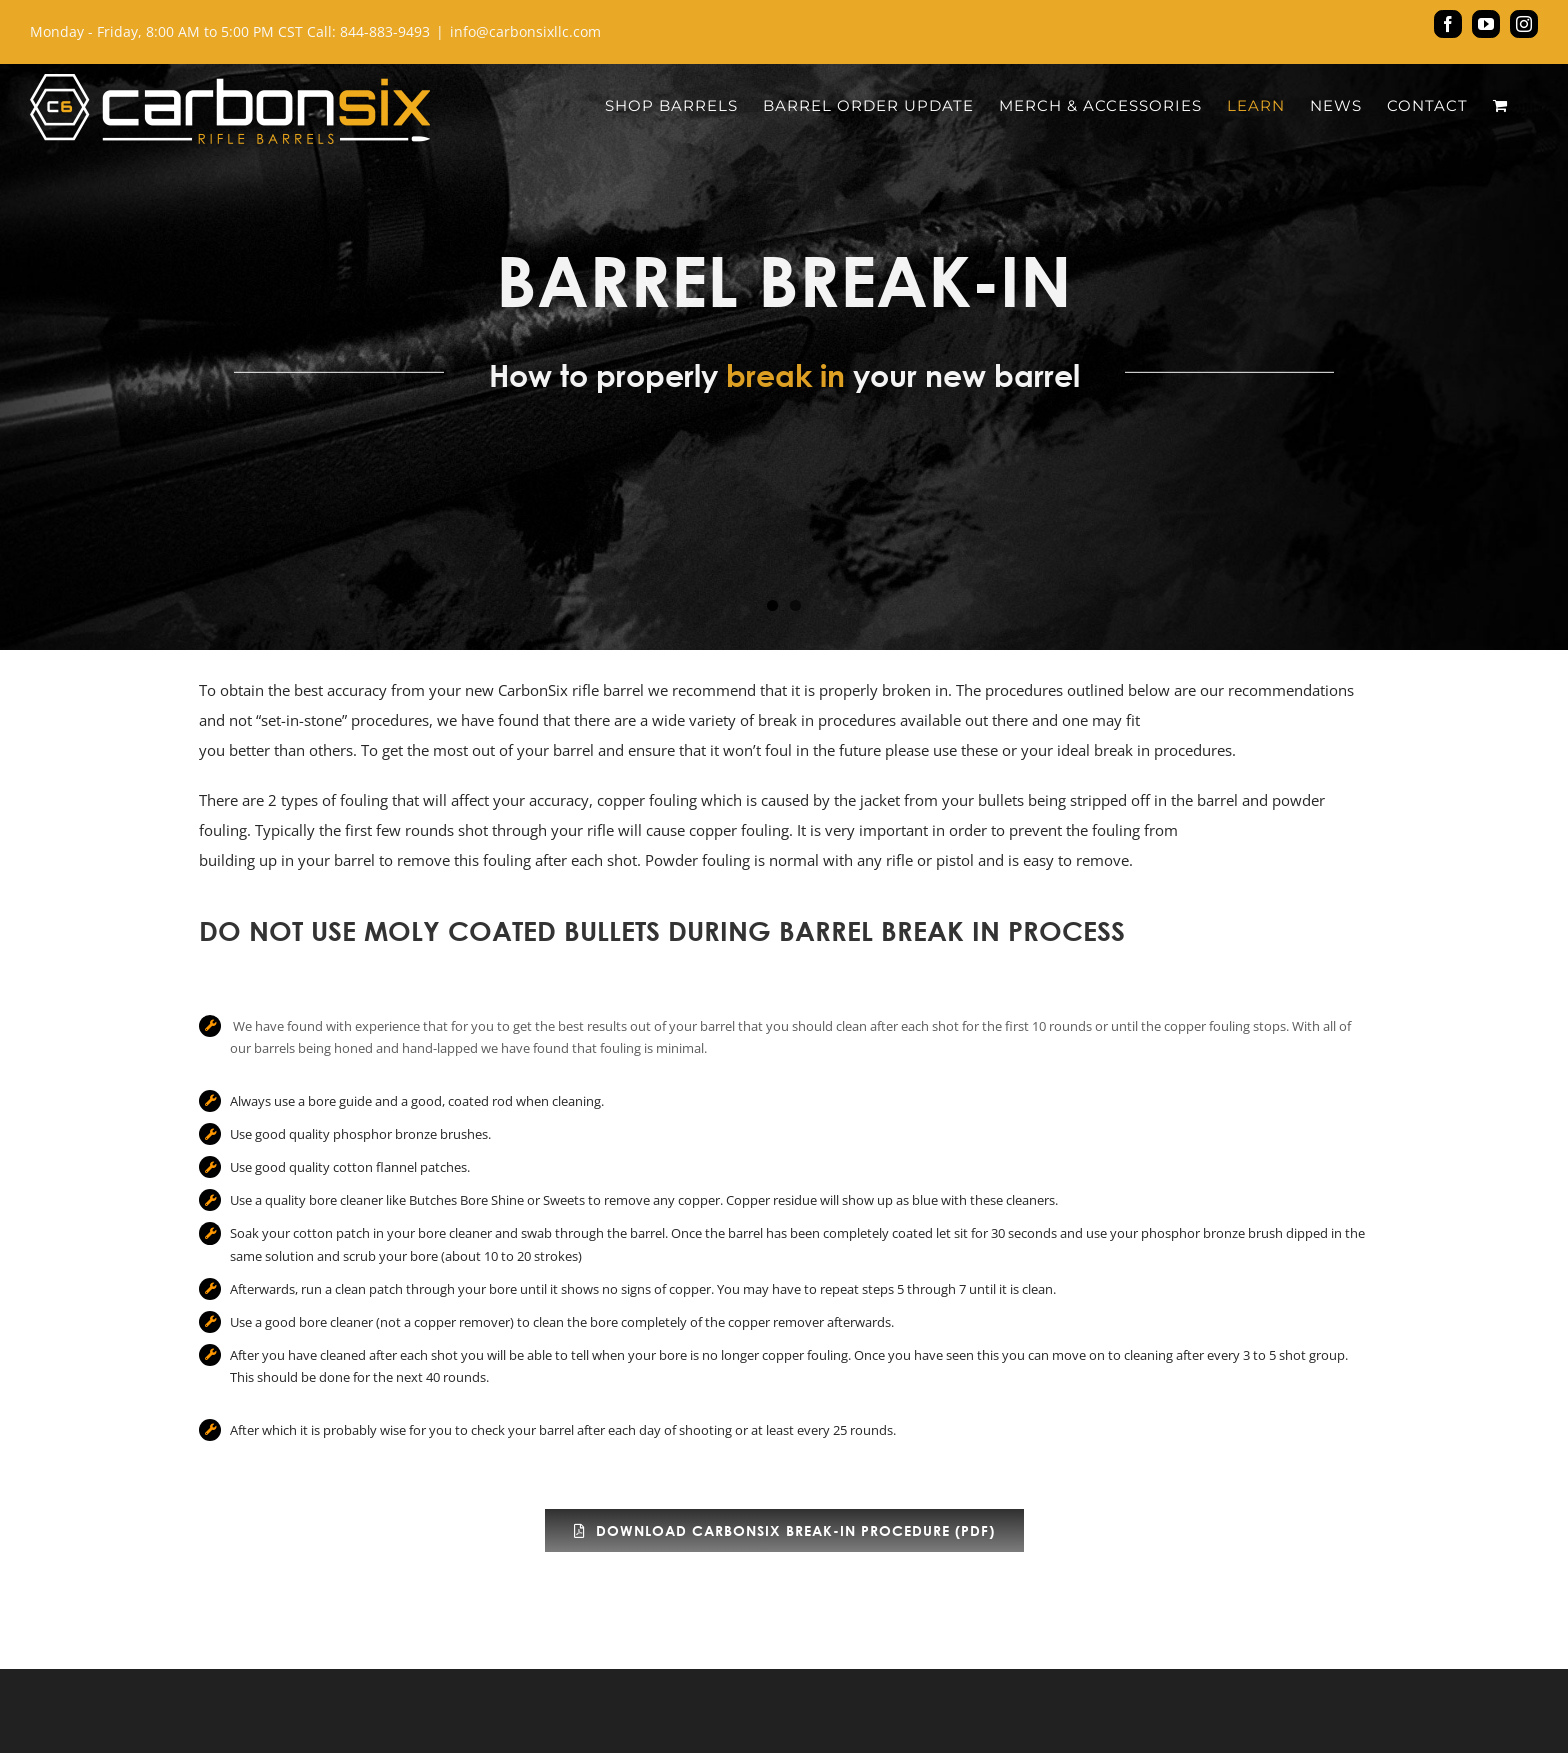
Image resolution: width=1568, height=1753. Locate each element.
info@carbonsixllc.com (525, 31)
